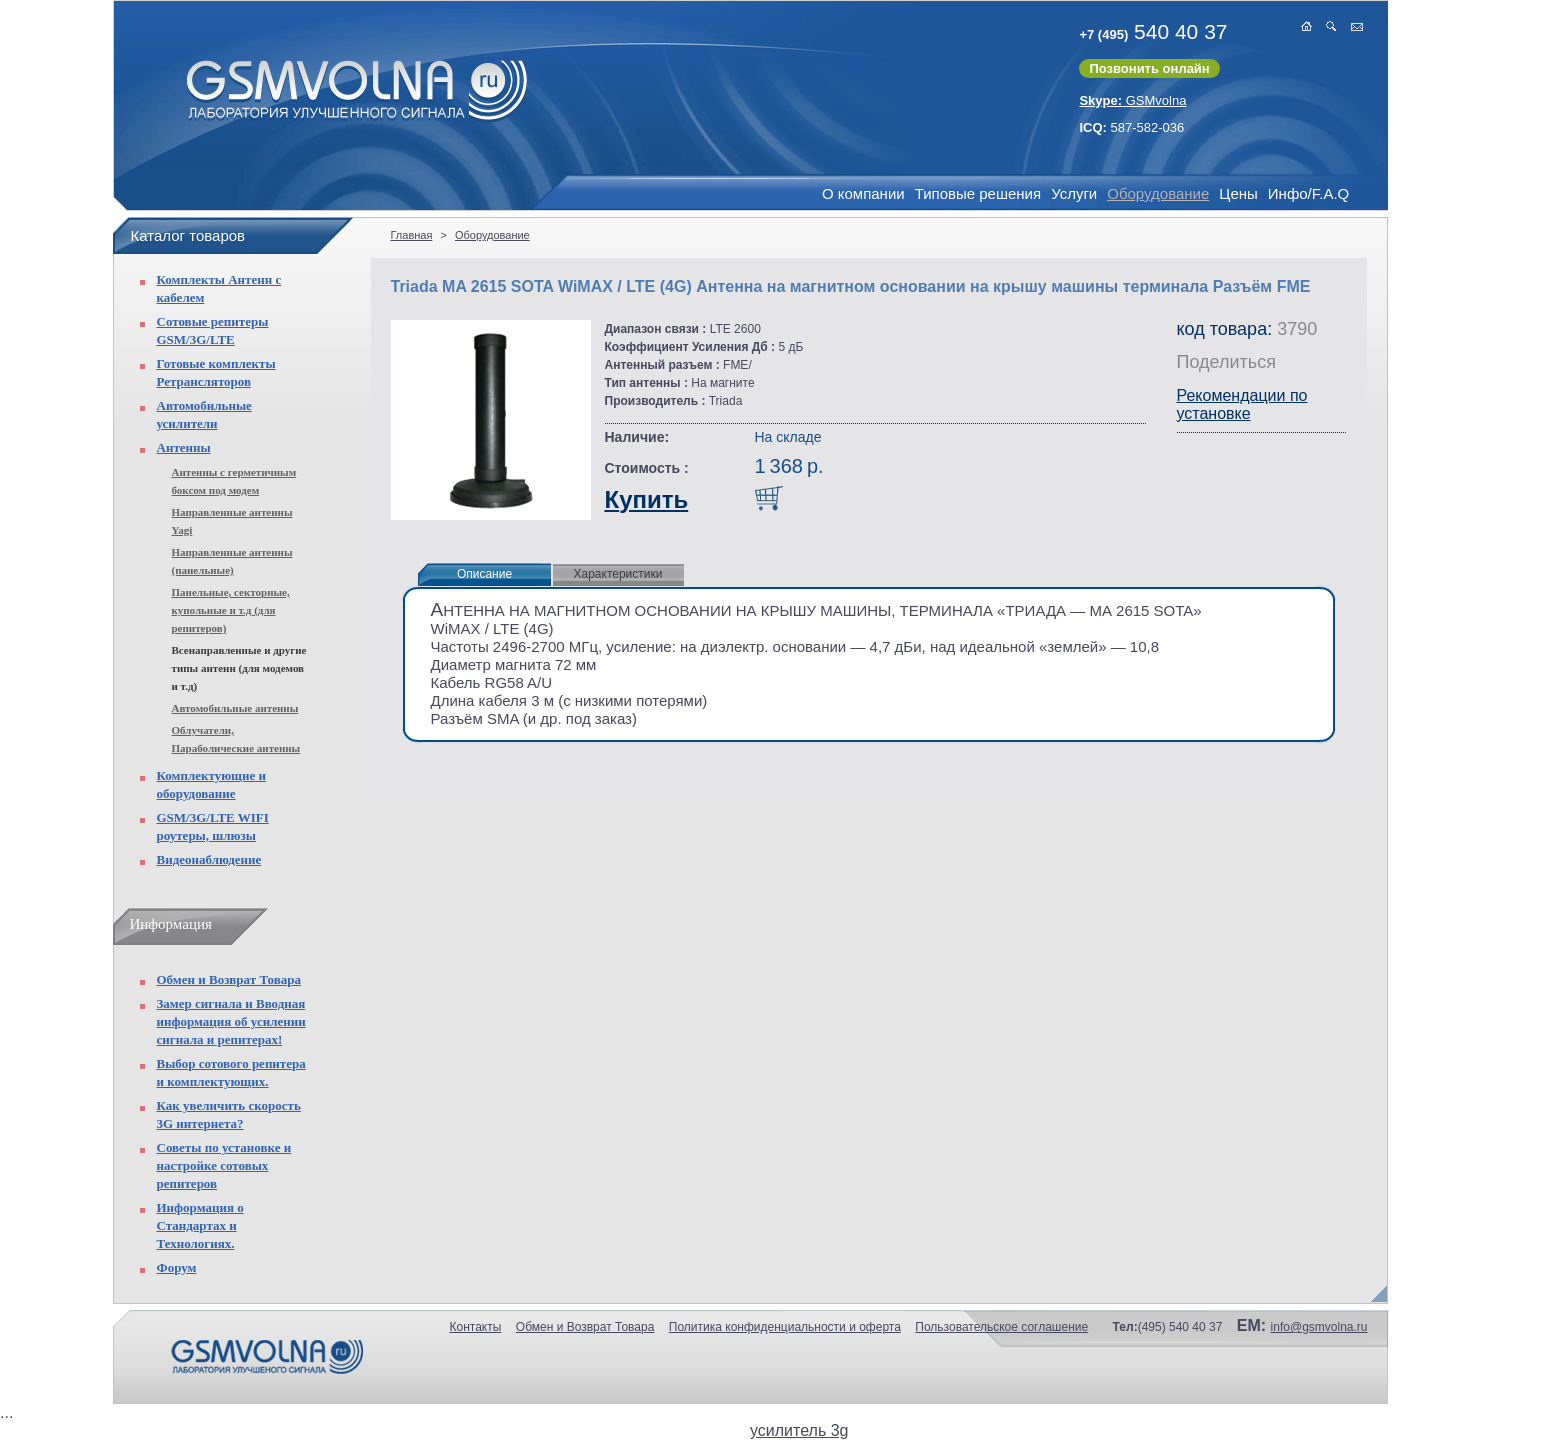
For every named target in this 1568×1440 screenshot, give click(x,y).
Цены (1238, 193)
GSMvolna (1132, 100)
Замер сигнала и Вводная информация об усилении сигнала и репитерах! (231, 1021)
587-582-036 (1131, 127)
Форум (177, 1267)
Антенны (184, 447)
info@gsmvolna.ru (1319, 1327)
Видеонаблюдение (209, 859)
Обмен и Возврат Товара (229, 979)
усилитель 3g (799, 1430)
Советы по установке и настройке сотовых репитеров (224, 1165)
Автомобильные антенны (235, 708)
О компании (863, 193)
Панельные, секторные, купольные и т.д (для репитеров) (231, 610)
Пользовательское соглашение (1001, 1327)
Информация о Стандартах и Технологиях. (200, 1225)
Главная (412, 235)
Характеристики (618, 574)
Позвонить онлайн (1149, 68)
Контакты (476, 1327)
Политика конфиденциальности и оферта (785, 1327)
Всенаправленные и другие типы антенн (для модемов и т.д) (239, 668)
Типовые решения (978, 193)
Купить (647, 499)
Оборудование (1158, 193)
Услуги (1074, 193)
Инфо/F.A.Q (1308, 193)
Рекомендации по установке (1242, 404)
